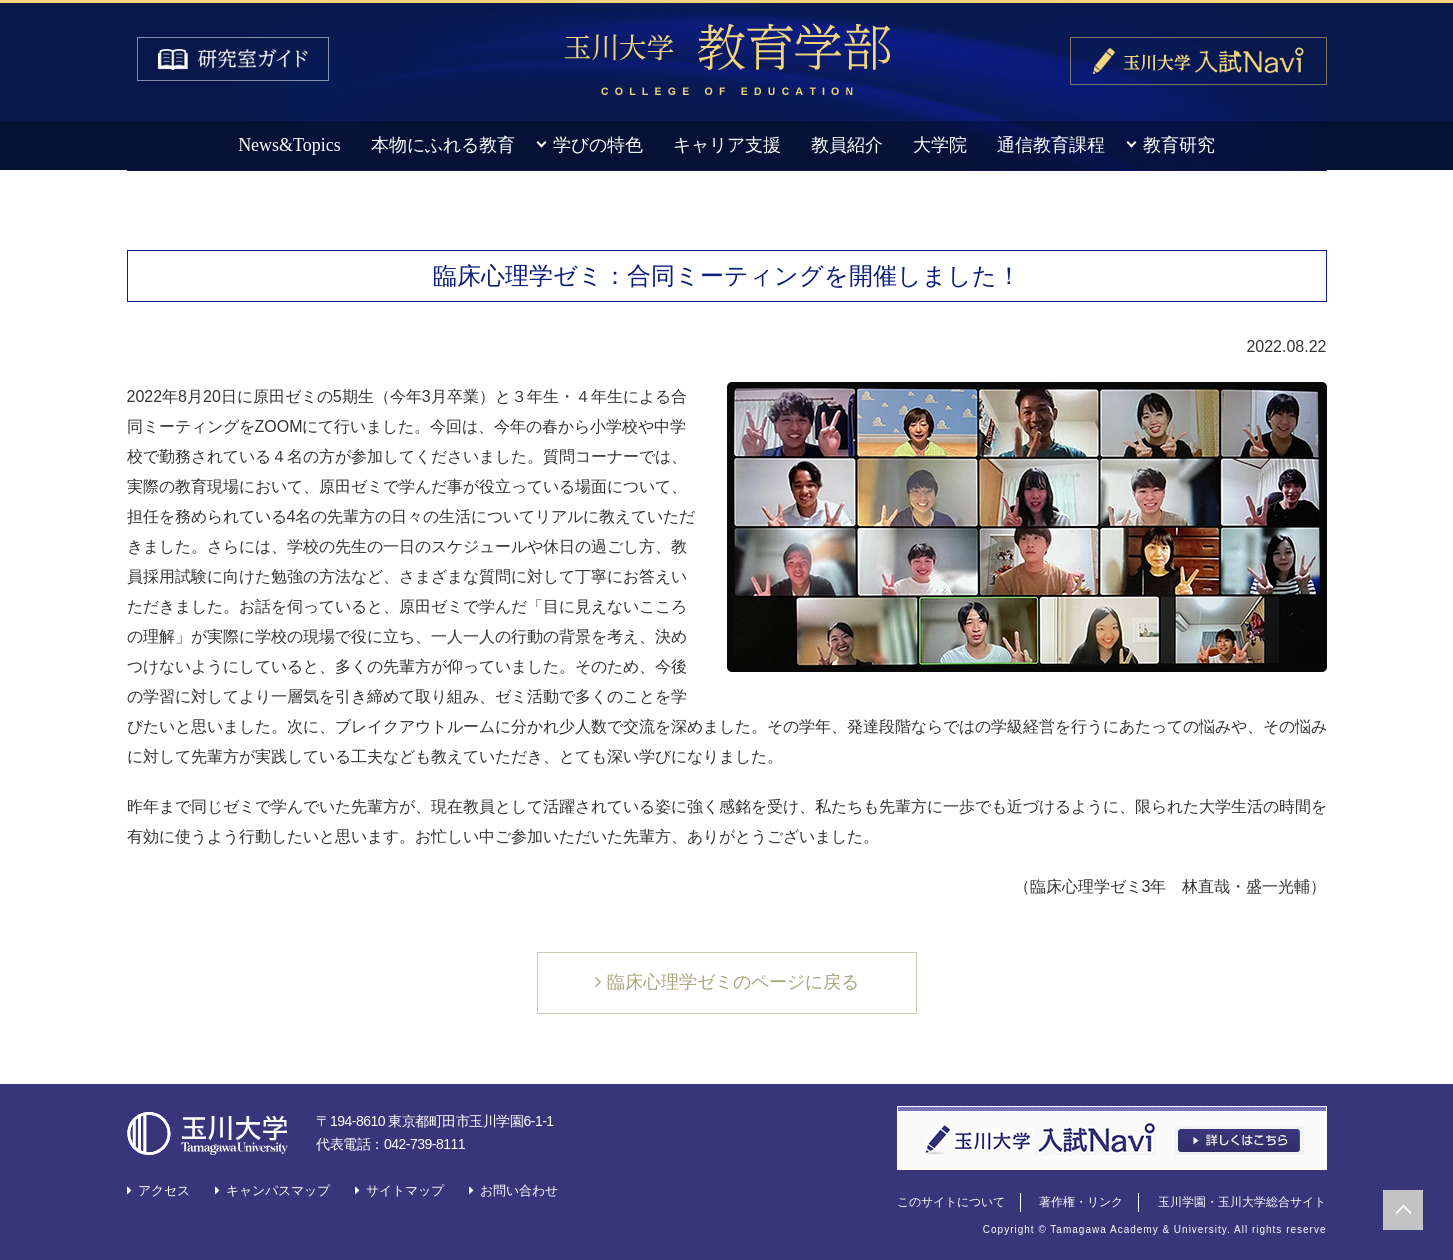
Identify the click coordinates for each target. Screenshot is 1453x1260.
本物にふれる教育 (443, 145)
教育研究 (1179, 145)
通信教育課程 (1051, 145)
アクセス (164, 1190)
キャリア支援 (727, 145)
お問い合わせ (519, 1190)
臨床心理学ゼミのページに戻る (733, 982)
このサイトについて (951, 1202)
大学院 (940, 145)
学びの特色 (598, 145)
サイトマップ (405, 1190)
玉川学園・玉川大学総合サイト (1242, 1202)
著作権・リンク (1081, 1202)
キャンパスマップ (278, 1190)
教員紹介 (847, 145)
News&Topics (289, 145)
